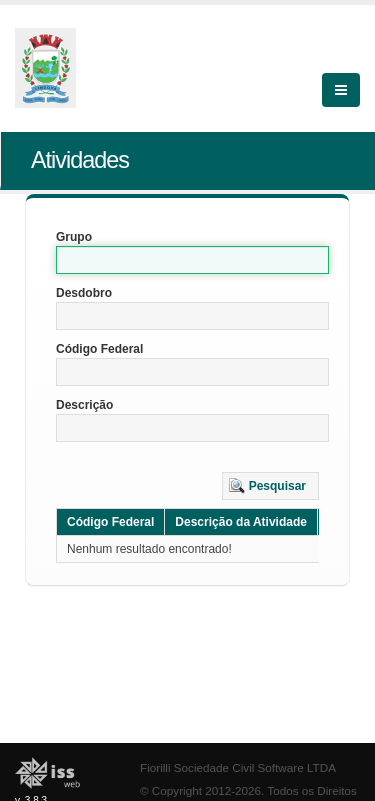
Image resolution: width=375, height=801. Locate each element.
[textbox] (192, 260)
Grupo (74, 237)
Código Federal (99, 349)
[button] (270, 486)
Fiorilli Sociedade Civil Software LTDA (238, 767)
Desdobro (84, 293)
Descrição (84, 405)
